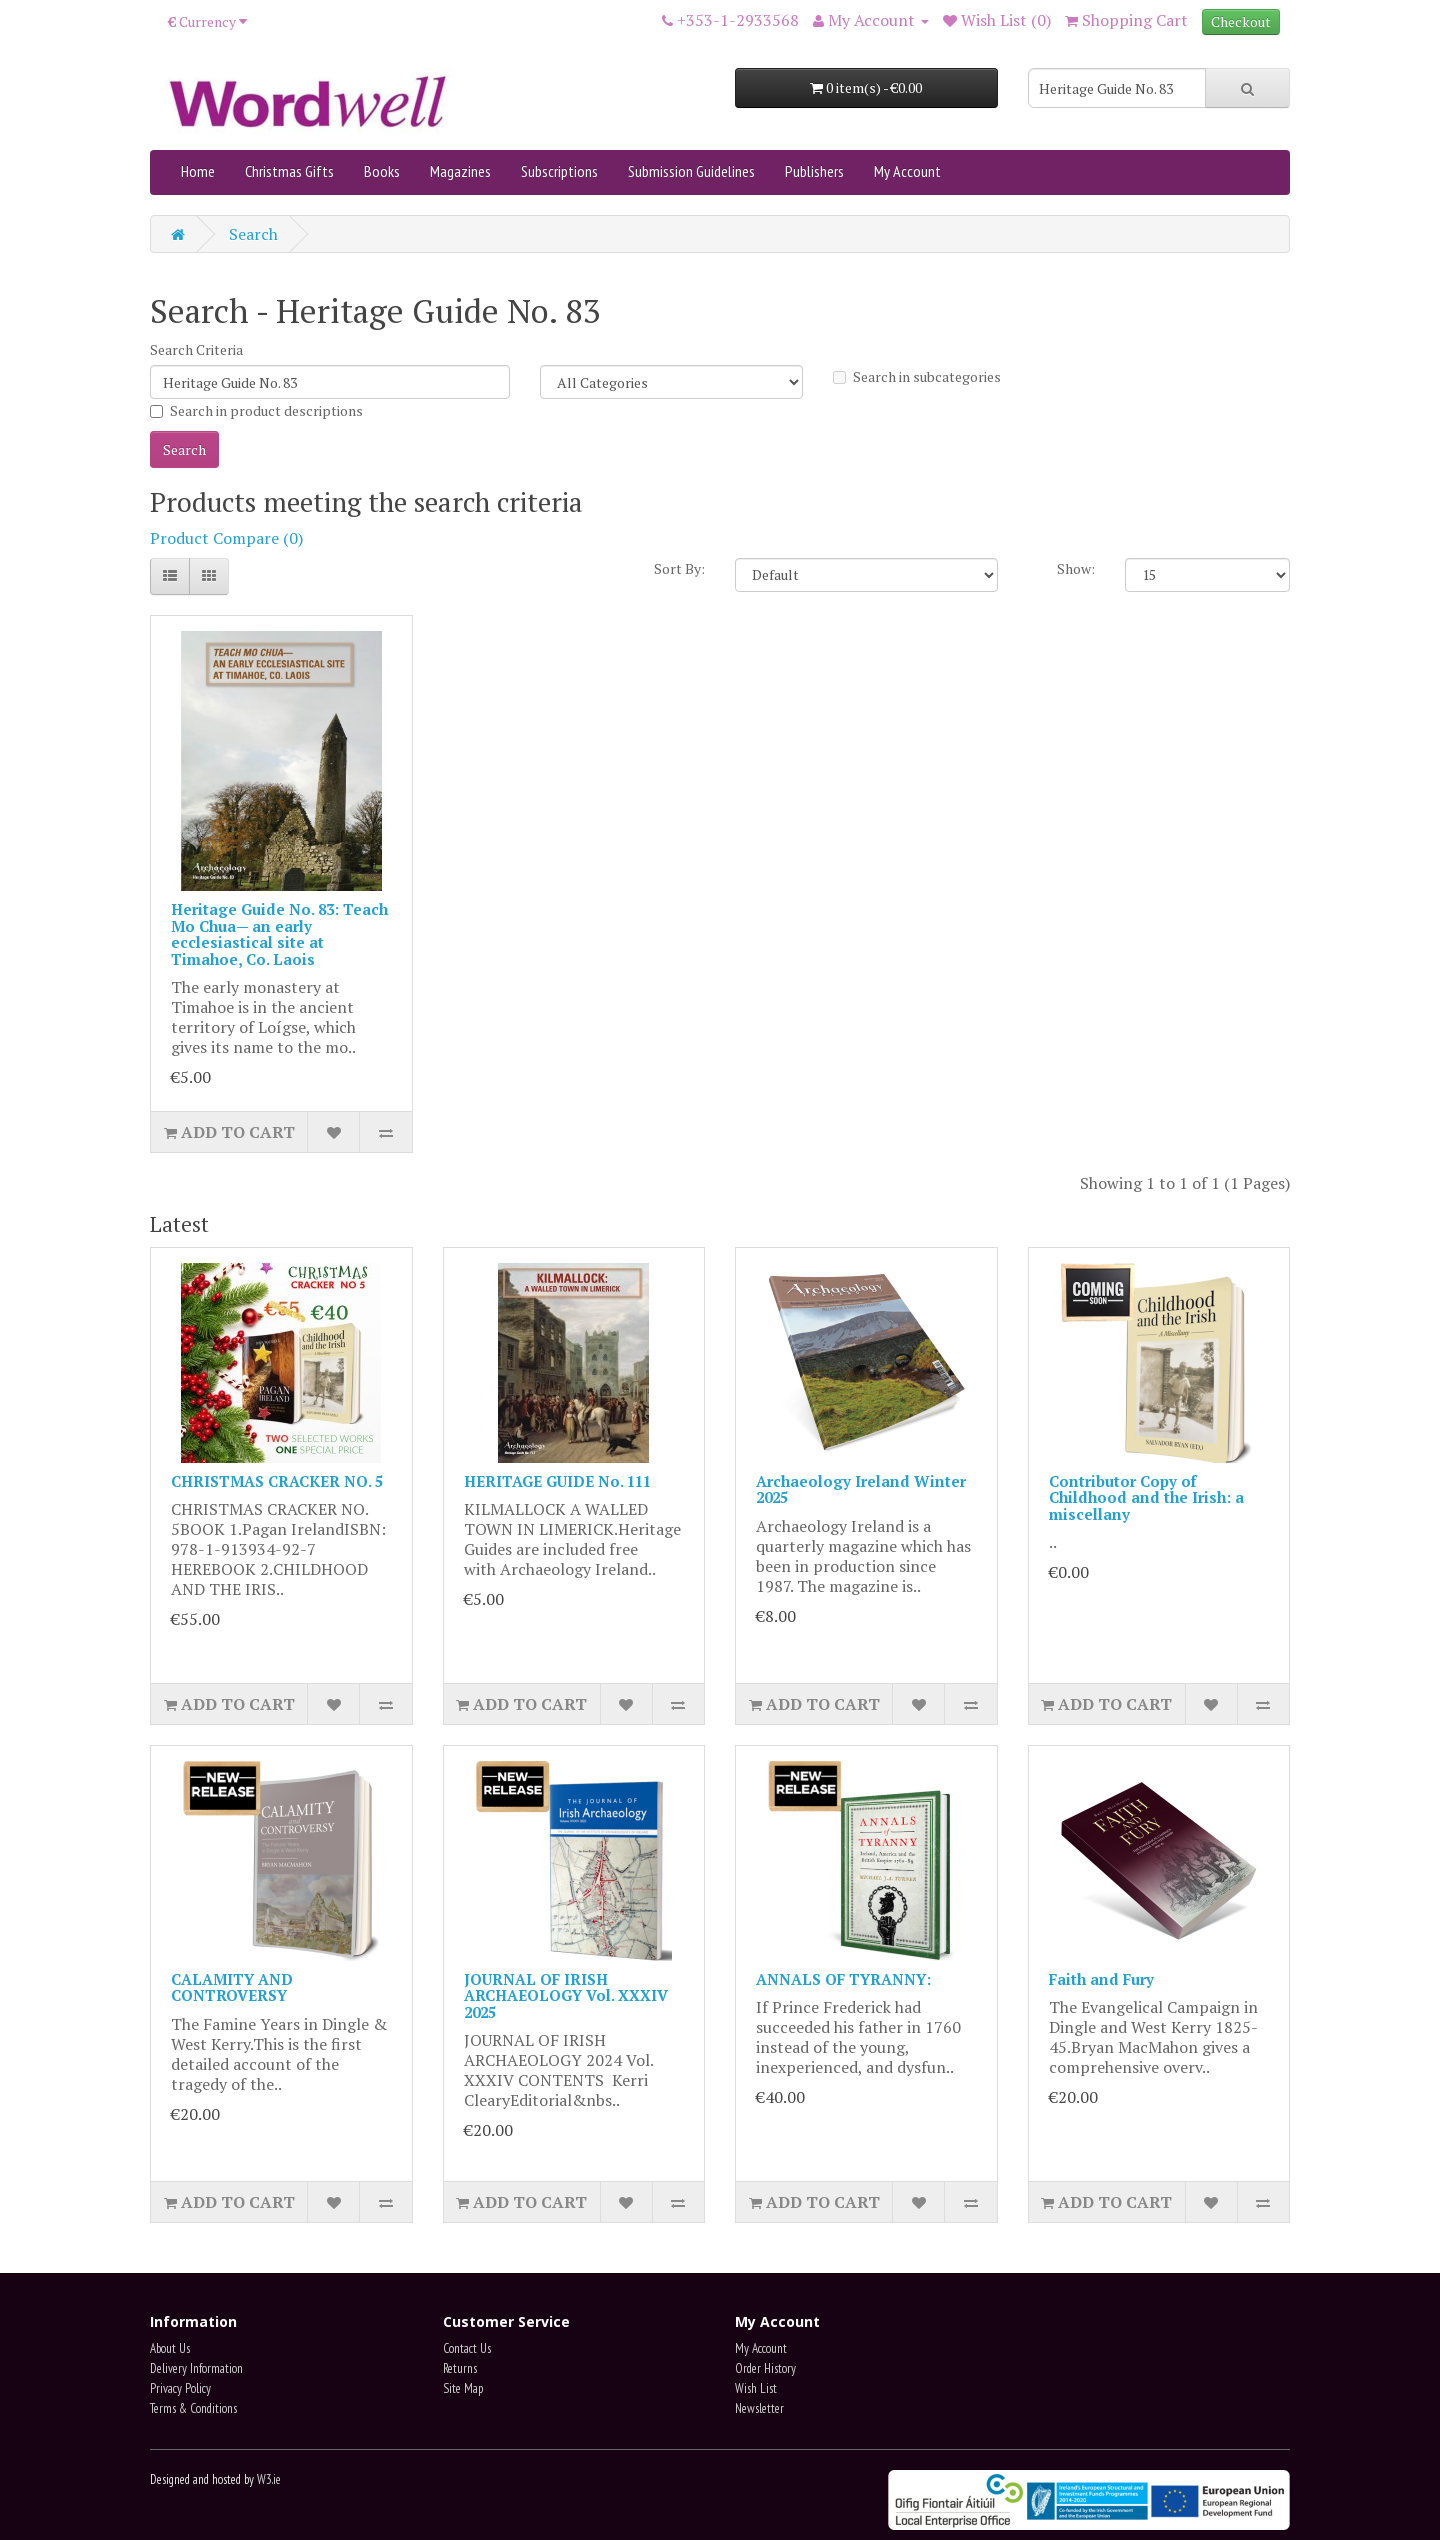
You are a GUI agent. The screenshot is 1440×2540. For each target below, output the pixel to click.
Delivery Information (196, 2368)
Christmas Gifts (289, 171)
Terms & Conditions (193, 2408)
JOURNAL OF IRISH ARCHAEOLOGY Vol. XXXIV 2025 (566, 1995)
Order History (765, 2368)
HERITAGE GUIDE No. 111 (557, 1481)
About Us (170, 2348)
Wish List (756, 2388)
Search (253, 234)
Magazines (460, 171)
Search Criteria (196, 349)
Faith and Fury (1101, 1979)
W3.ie (269, 2479)
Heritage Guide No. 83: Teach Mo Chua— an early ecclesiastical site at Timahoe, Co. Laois (279, 934)
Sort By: (679, 568)
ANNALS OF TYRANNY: (843, 1979)
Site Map (463, 2388)
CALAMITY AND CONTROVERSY (232, 1987)
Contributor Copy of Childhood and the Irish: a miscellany (1146, 1497)
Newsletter (759, 2408)
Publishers (814, 171)
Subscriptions (559, 171)
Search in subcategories (917, 376)
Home (198, 171)
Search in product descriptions (256, 410)
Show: (1076, 568)
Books (382, 171)
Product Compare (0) (226, 538)
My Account (907, 171)
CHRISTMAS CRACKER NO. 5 (277, 1481)
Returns (460, 2368)
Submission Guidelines (691, 171)
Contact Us (467, 2348)
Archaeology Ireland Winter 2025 (861, 1489)
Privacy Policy (180, 2388)
